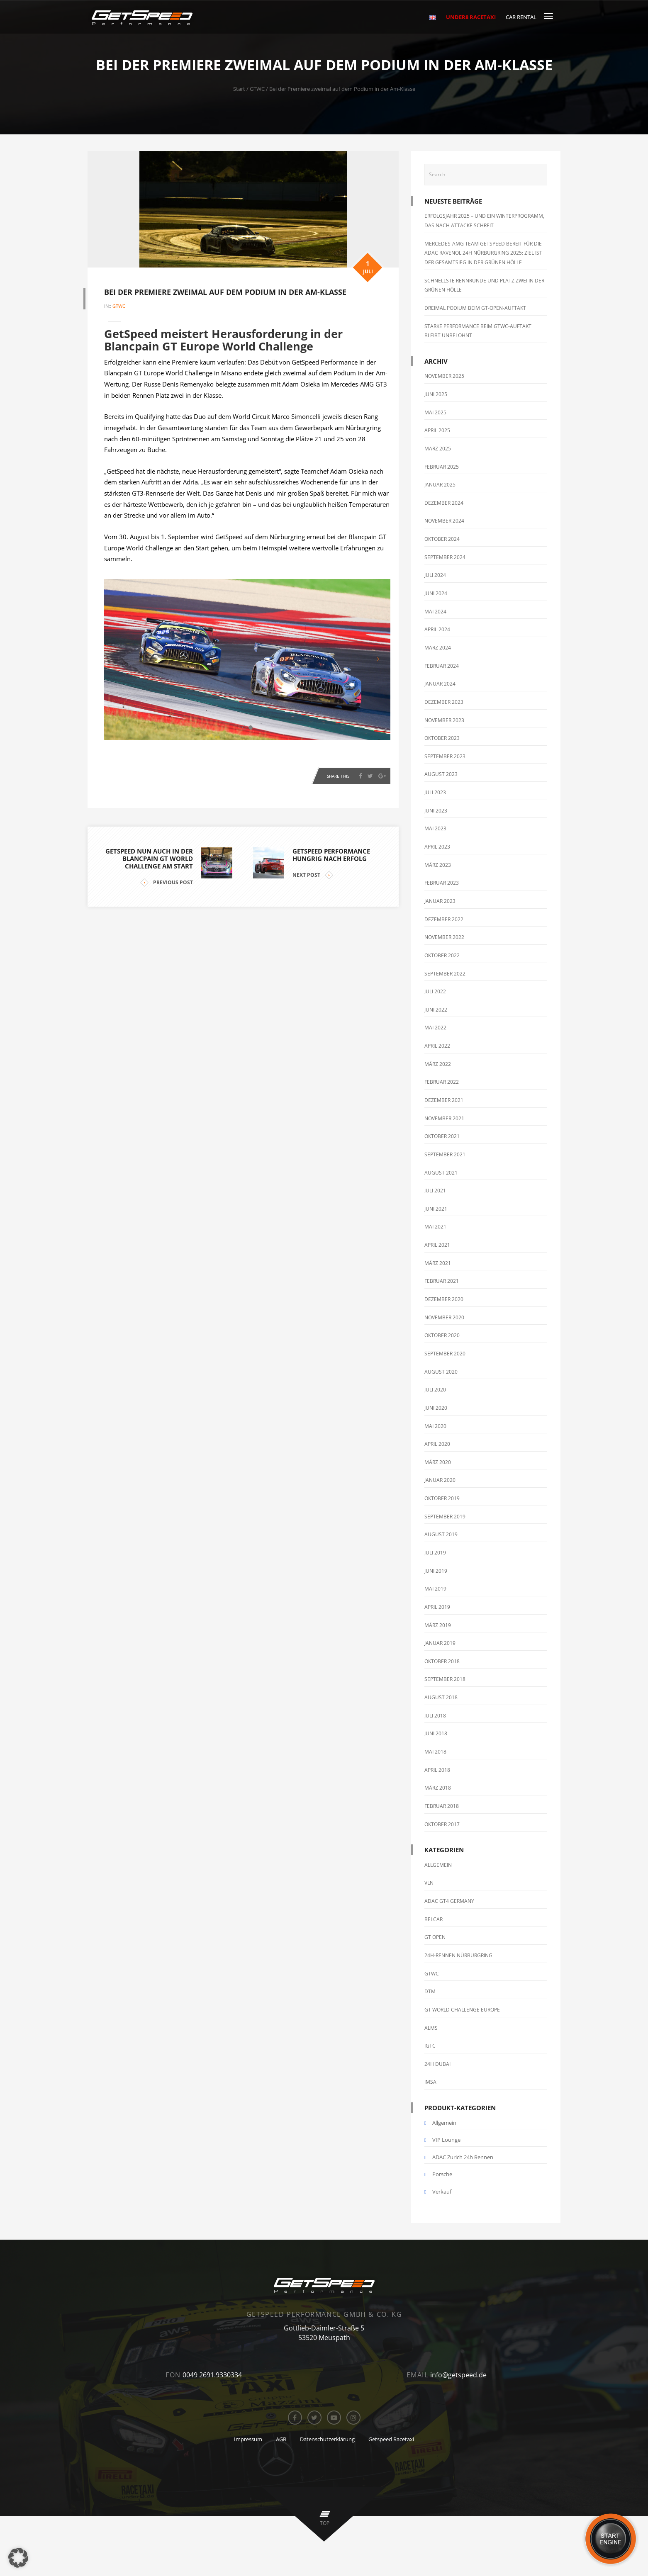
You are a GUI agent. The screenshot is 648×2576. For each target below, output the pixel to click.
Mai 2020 (435, 1426)
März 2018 (437, 1787)
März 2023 (437, 864)
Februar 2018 (441, 1806)
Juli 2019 (435, 1552)
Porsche (442, 2174)
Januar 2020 (440, 1480)
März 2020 (437, 1462)
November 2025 (444, 375)
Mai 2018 (435, 1751)
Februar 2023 (441, 882)
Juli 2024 (435, 575)
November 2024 (444, 520)
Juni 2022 (435, 1009)
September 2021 (444, 1154)
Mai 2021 (435, 1226)
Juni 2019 (435, 1570)
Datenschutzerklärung (327, 2439)
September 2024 (444, 557)
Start (239, 88)
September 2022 (444, 973)
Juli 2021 (435, 1190)
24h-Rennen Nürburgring (458, 1955)
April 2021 (437, 1244)
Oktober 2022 (442, 955)
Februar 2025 (441, 466)
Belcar (433, 1919)
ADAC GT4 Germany (449, 1901)
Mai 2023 (435, 828)
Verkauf (441, 2191)
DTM (430, 1991)
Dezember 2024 (443, 502)
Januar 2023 (440, 901)
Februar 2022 (441, 1081)
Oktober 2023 (442, 738)
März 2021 (437, 1263)
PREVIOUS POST (166, 879)
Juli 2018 (435, 1715)
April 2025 (437, 430)
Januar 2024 (440, 683)
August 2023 (441, 774)
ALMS (431, 2027)
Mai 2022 (435, 1027)
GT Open (435, 1937)
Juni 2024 (435, 593)
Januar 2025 (440, 484)
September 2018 (444, 1679)
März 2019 (437, 1625)
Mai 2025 (435, 412)
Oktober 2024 (442, 538)
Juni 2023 (435, 810)
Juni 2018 (435, 1733)
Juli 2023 (435, 792)
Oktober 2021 (442, 1136)
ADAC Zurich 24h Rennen (462, 2157)
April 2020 (437, 1443)
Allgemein (438, 1864)
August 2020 (441, 1371)
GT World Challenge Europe (462, 2009)
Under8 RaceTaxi (471, 17)
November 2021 (444, 1118)
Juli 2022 (435, 991)
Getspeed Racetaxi (391, 2439)
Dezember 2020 (443, 1299)
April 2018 (437, 1769)
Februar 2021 (441, 1280)
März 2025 (437, 448)
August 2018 (441, 1697)
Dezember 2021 (443, 1100)
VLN (429, 1882)
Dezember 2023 (443, 701)
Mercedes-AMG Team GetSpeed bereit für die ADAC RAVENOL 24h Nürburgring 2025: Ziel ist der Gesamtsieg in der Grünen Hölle (483, 253)
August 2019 (441, 1534)
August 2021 (441, 1172)
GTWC (257, 88)
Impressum (248, 2439)
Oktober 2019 (442, 1498)
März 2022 (437, 1064)
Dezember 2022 (443, 919)
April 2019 (437, 1606)
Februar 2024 (441, 665)
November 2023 (444, 720)
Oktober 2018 (442, 1661)
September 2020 (444, 1353)
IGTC (430, 2045)
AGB (281, 2439)
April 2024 (437, 629)
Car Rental (521, 17)
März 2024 (437, 647)
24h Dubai (437, 2064)
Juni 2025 (435, 394)
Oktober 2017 (442, 1824)
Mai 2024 (435, 611)
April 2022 (437, 1045)
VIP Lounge (446, 2139)
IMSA (430, 2081)
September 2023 (444, 756)
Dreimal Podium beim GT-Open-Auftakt (475, 307)
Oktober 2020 (442, 1335)
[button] (18, 2558)
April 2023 (437, 846)
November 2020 (444, 1317)
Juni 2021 (435, 1208)
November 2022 (444, 937)
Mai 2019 (435, 1588)
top (324, 2523)
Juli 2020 (435, 1389)
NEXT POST (312, 872)
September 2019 (444, 1516)
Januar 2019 (440, 1643)
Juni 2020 (435, 1407)
